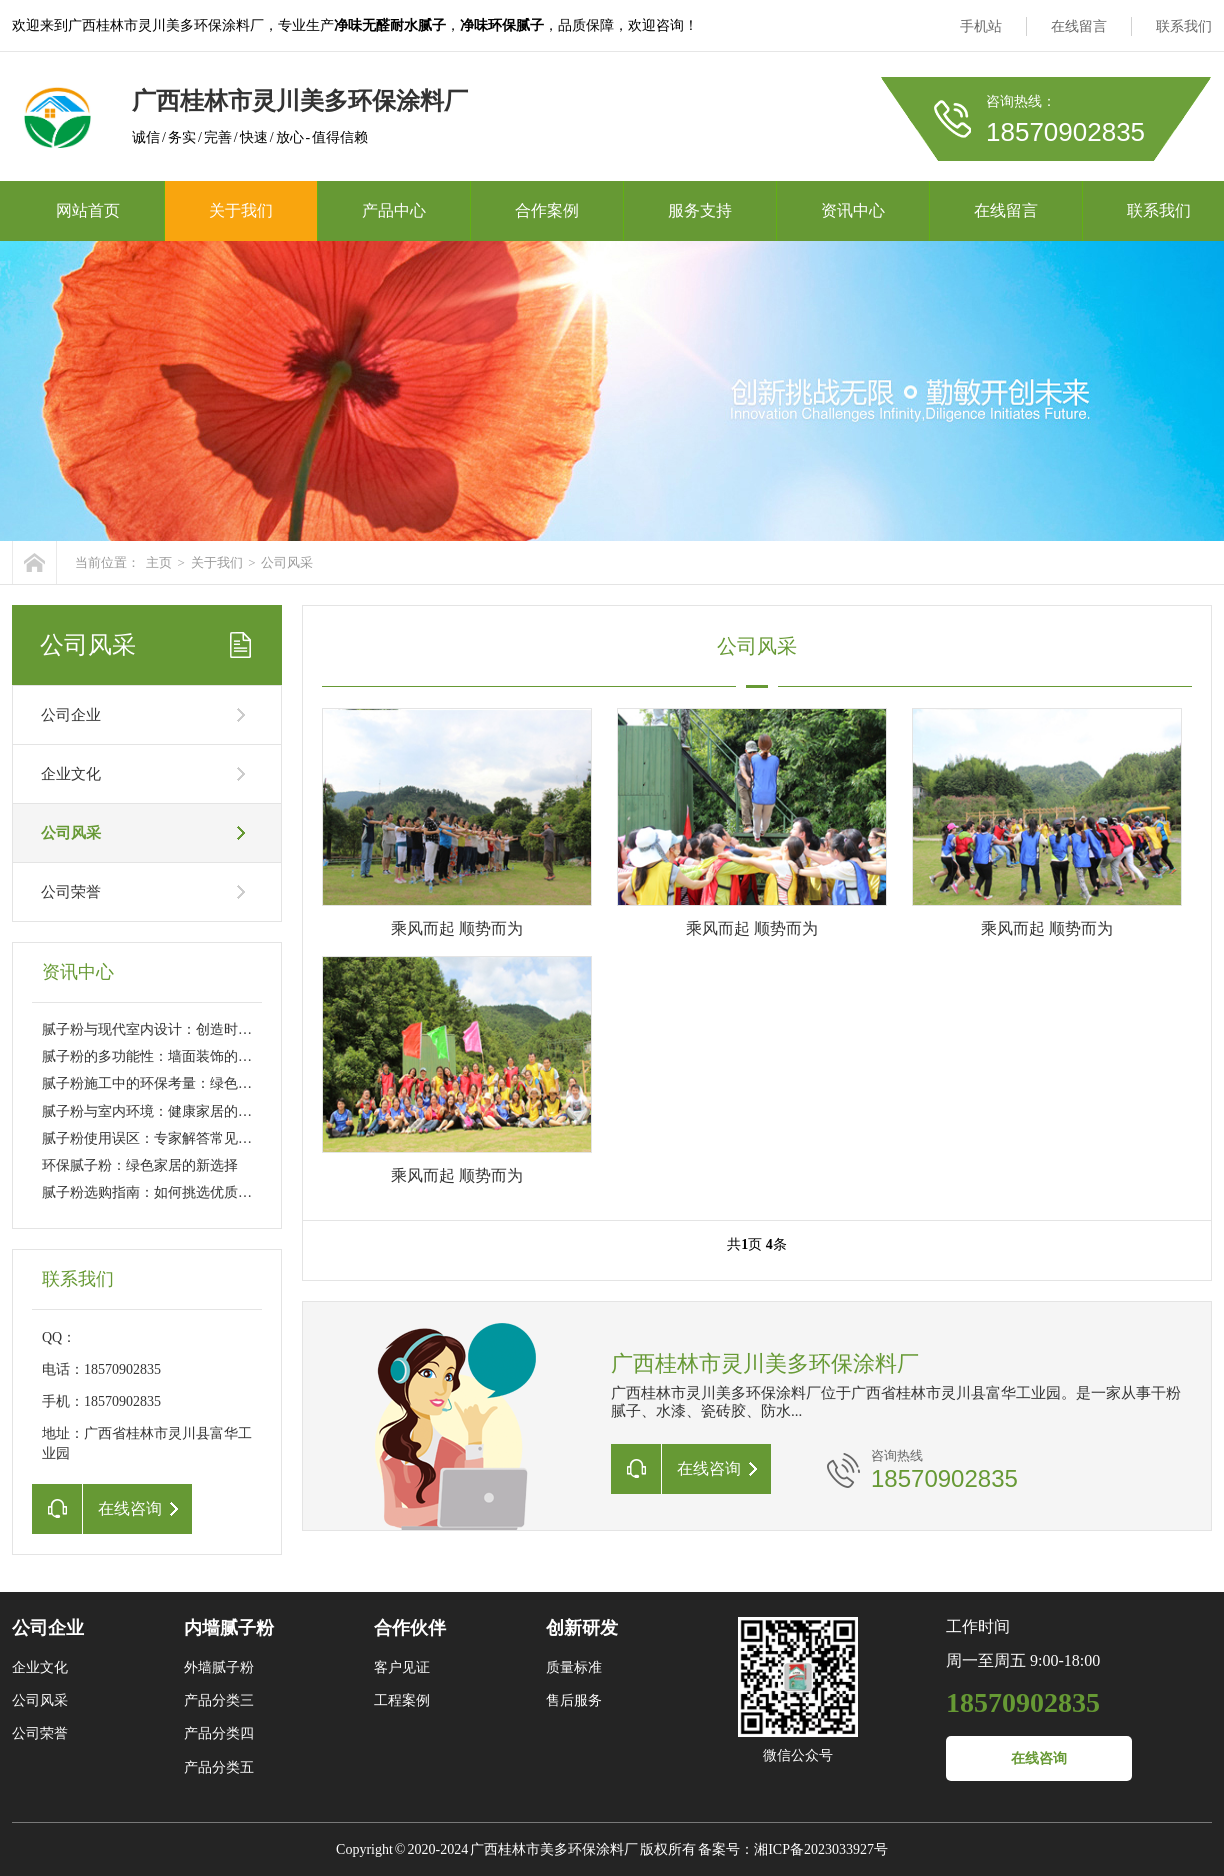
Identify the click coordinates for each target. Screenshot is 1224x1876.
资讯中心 (853, 210)
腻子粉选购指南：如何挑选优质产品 (154, 1192)
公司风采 (287, 562)
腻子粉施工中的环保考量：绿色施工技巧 (168, 1083)
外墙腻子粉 (219, 1667)
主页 (159, 562)
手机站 (981, 26)
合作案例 (547, 210)
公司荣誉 (71, 892)
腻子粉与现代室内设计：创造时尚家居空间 (175, 1029)
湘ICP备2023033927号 (821, 1849)
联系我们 (1184, 26)
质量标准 (574, 1667)
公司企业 (71, 715)
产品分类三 (219, 1700)
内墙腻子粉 (229, 1628)
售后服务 (574, 1700)
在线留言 (1079, 26)
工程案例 (402, 1700)
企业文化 (71, 774)
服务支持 (700, 210)
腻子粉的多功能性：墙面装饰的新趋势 (161, 1056)
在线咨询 (1039, 1758)
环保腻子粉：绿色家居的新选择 (140, 1165)
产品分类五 (219, 1767)
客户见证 (402, 1667)
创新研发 (582, 1628)
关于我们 (241, 210)
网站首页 (88, 210)
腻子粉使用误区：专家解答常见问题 (154, 1138)
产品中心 (394, 210)
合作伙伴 (410, 1628)
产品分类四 (219, 1733)
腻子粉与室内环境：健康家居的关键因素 (168, 1111)
